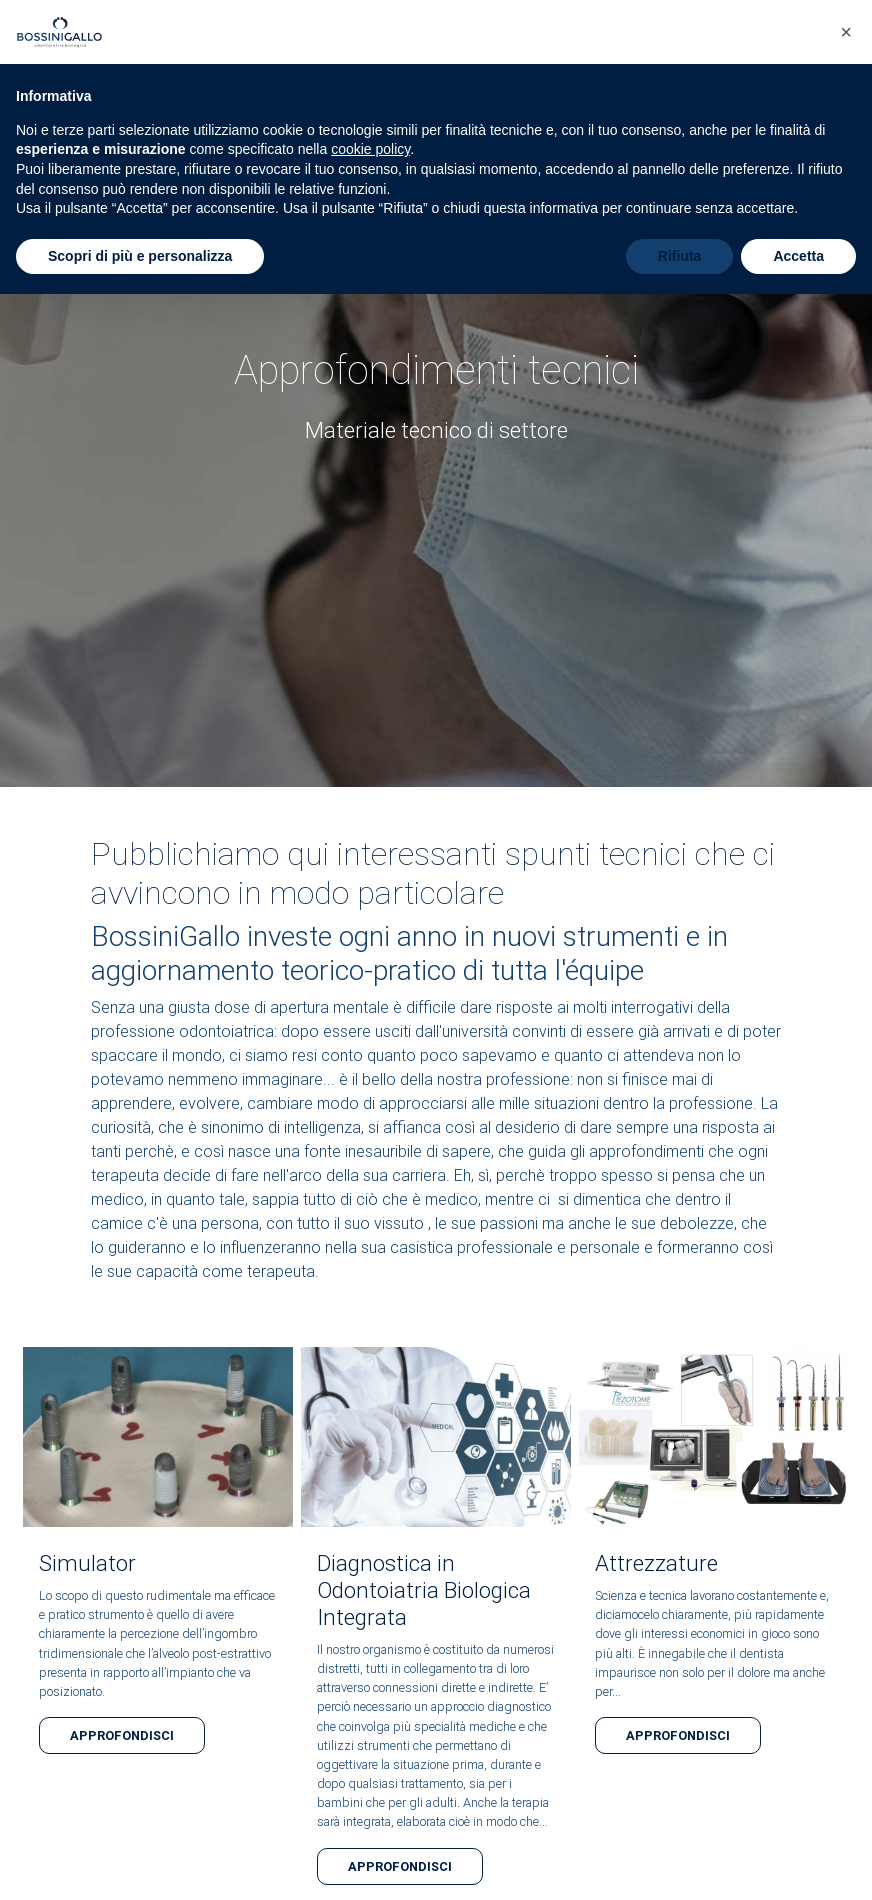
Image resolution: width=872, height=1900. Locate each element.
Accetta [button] (798, 256)
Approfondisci (122, 1735)
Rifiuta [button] (680, 256)
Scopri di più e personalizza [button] (140, 256)
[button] (846, 32)
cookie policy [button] (370, 149)
